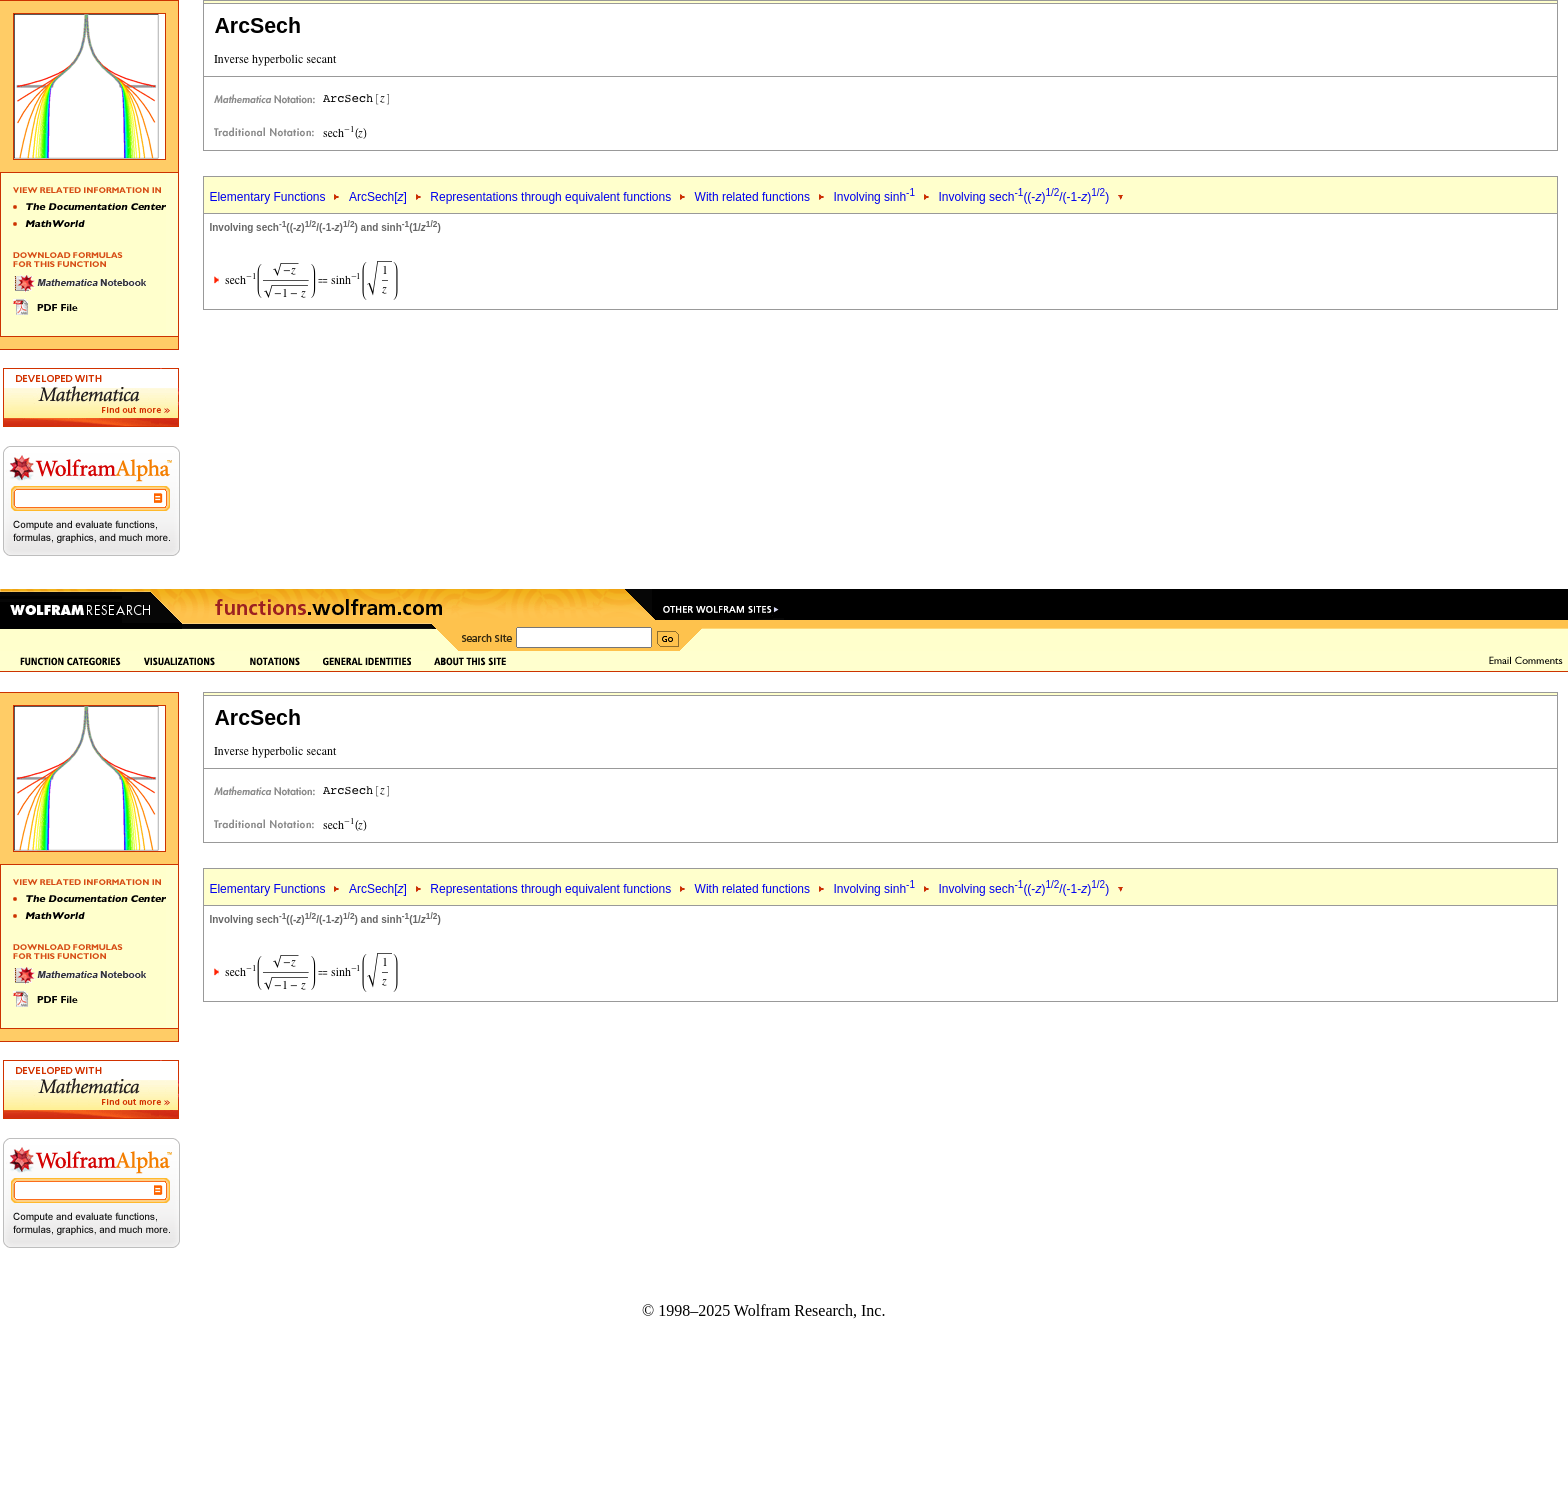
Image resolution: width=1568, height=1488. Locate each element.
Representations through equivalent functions (550, 197)
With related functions (752, 197)
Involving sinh (874, 197)
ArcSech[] (378, 197)
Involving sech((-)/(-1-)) (1023, 197)
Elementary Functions (267, 197)
